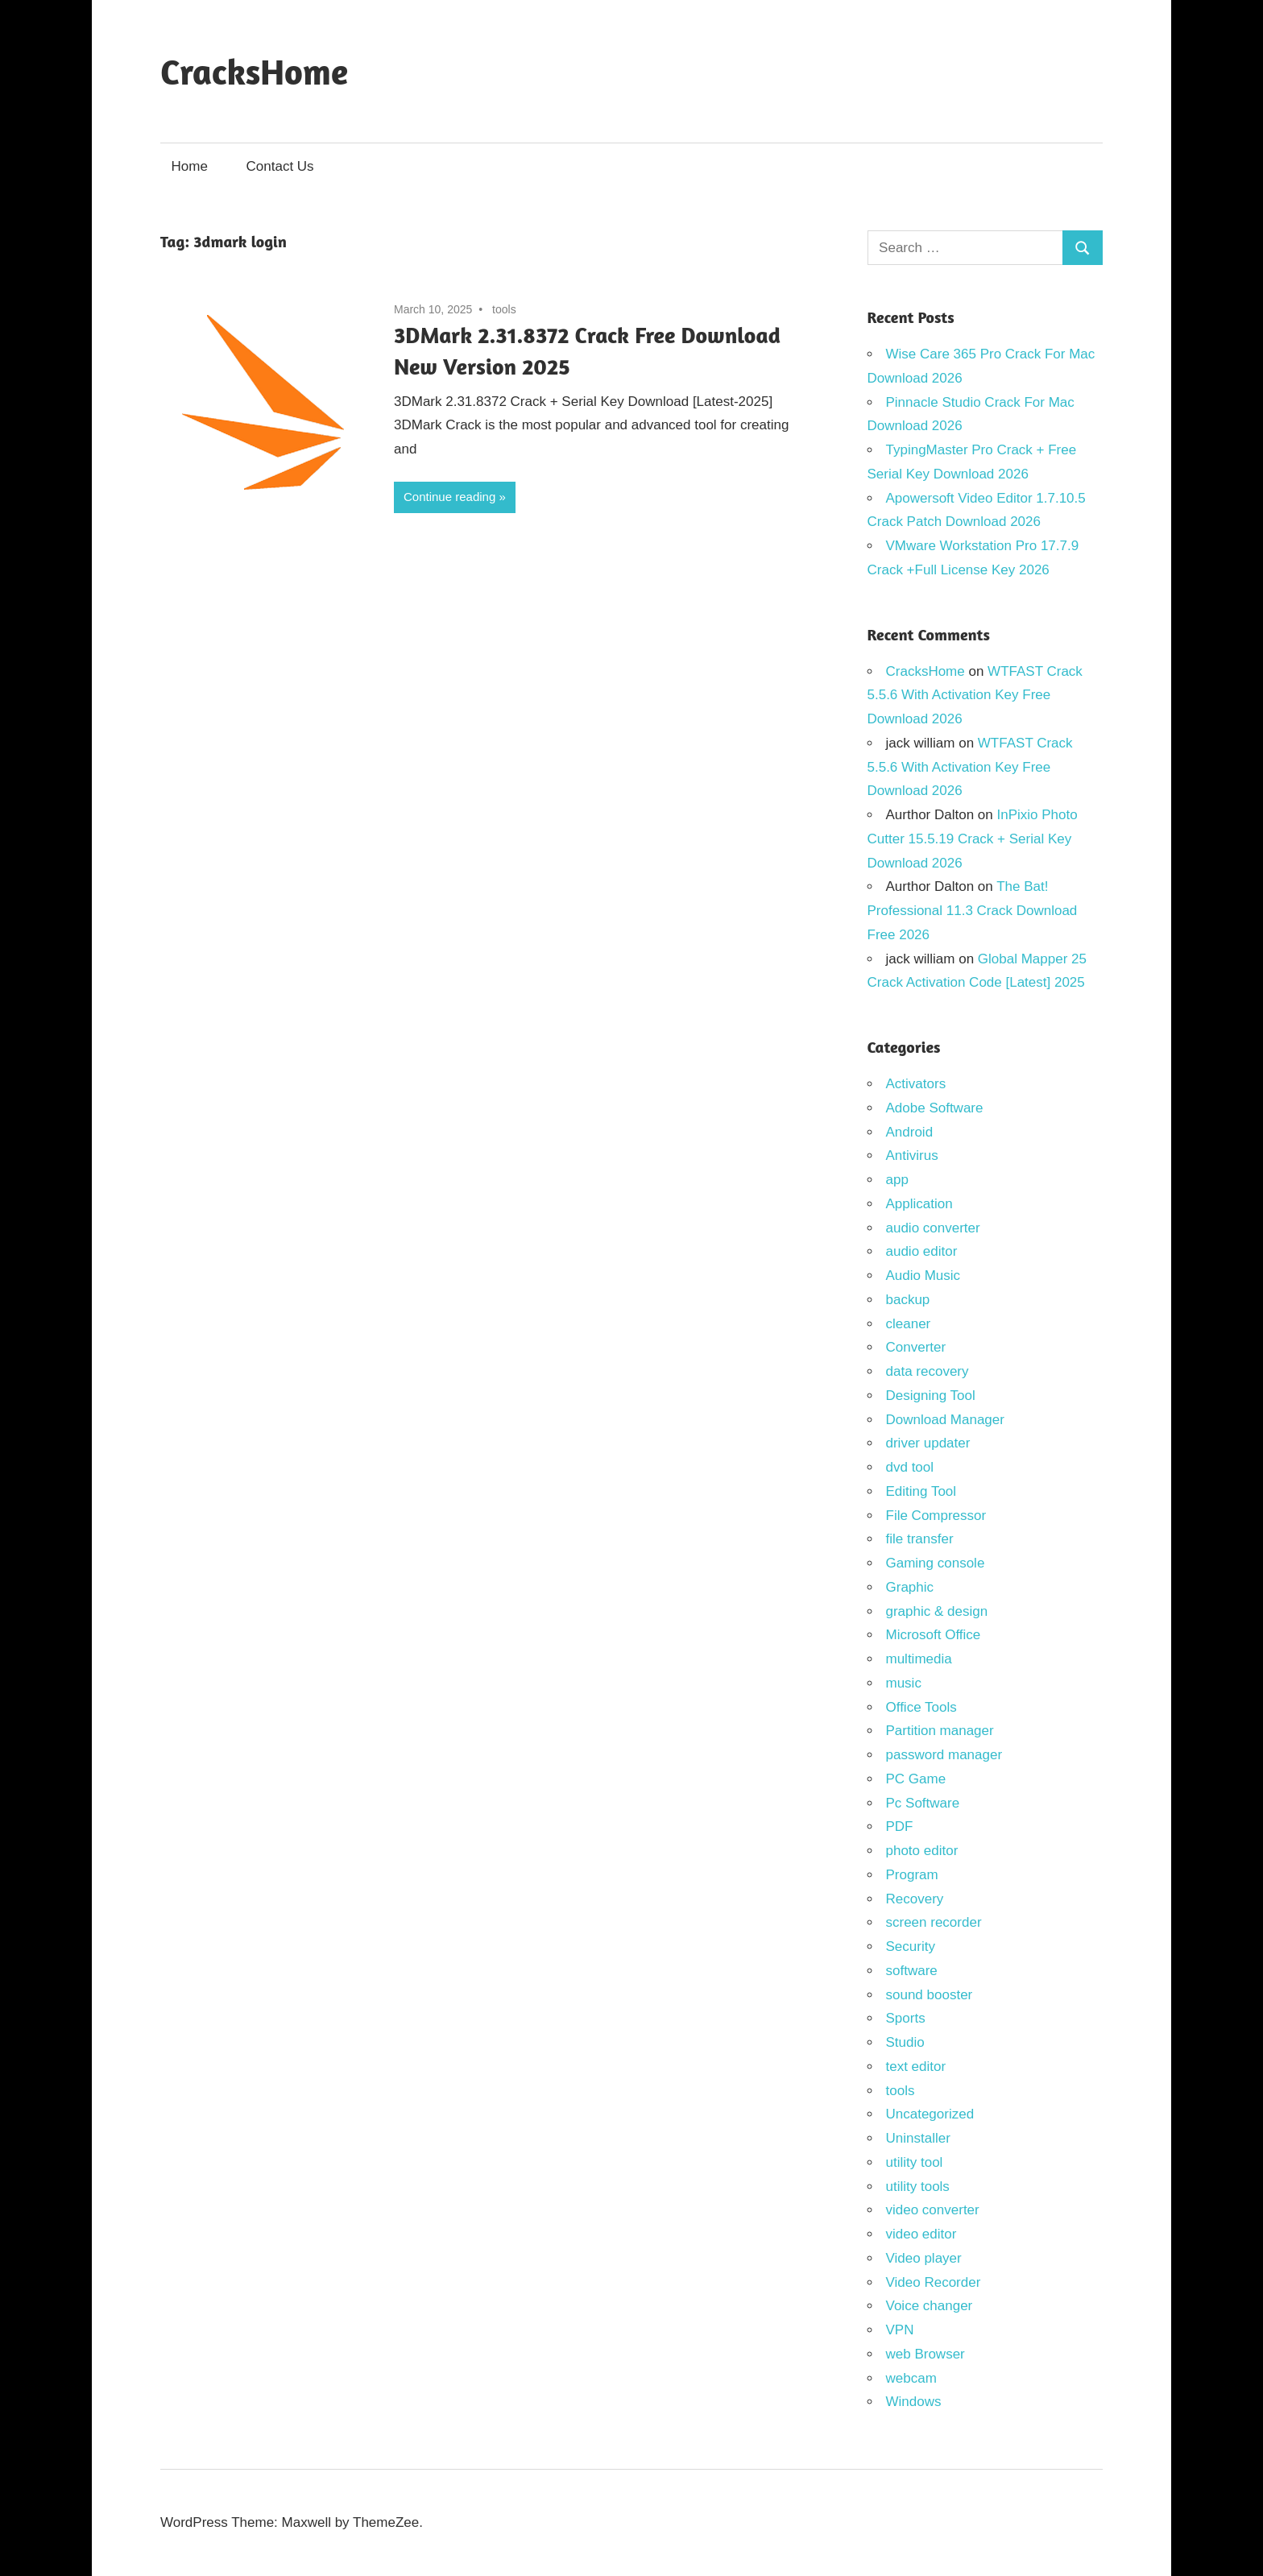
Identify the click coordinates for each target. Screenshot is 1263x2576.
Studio (905, 2042)
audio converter (933, 1228)
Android (910, 1132)
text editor (916, 2066)
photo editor (922, 1850)
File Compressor (936, 1515)
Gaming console (935, 1563)
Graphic (910, 1587)
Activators (916, 1083)
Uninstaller (918, 2138)
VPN (900, 2330)
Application (919, 1203)
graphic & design (937, 1611)
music (903, 1683)
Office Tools (921, 1707)
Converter (916, 1347)
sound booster (929, 1994)
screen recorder (934, 1922)
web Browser (925, 2354)
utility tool (914, 2162)
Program (912, 1874)
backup (908, 1299)
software (912, 1970)
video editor (921, 2234)
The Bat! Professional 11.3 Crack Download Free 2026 (973, 910)
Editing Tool (921, 1491)
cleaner (908, 1323)
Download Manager (945, 1419)
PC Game (916, 1779)
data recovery (927, 1371)
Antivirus (912, 1155)
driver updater (928, 1443)
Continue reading (449, 496)
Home (190, 166)
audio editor (922, 1251)
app (897, 1179)
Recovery (915, 1899)
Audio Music (923, 1275)
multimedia (919, 1659)
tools (504, 309)
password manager (944, 1754)
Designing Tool (930, 1395)
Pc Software (923, 1803)
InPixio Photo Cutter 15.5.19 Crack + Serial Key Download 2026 (973, 839)
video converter (932, 2210)
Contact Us (280, 166)
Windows (914, 2401)
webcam (911, 2378)
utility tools (918, 2186)
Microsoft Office (933, 1634)
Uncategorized (930, 2114)
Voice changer (929, 2305)
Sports (906, 2018)
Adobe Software (934, 1108)
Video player (924, 2258)
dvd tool (910, 1467)
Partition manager (940, 1730)
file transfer (920, 1539)
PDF (899, 1826)
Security (910, 1946)
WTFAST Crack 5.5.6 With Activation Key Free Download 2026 (975, 695)
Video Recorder (933, 2282)
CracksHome (254, 71)
